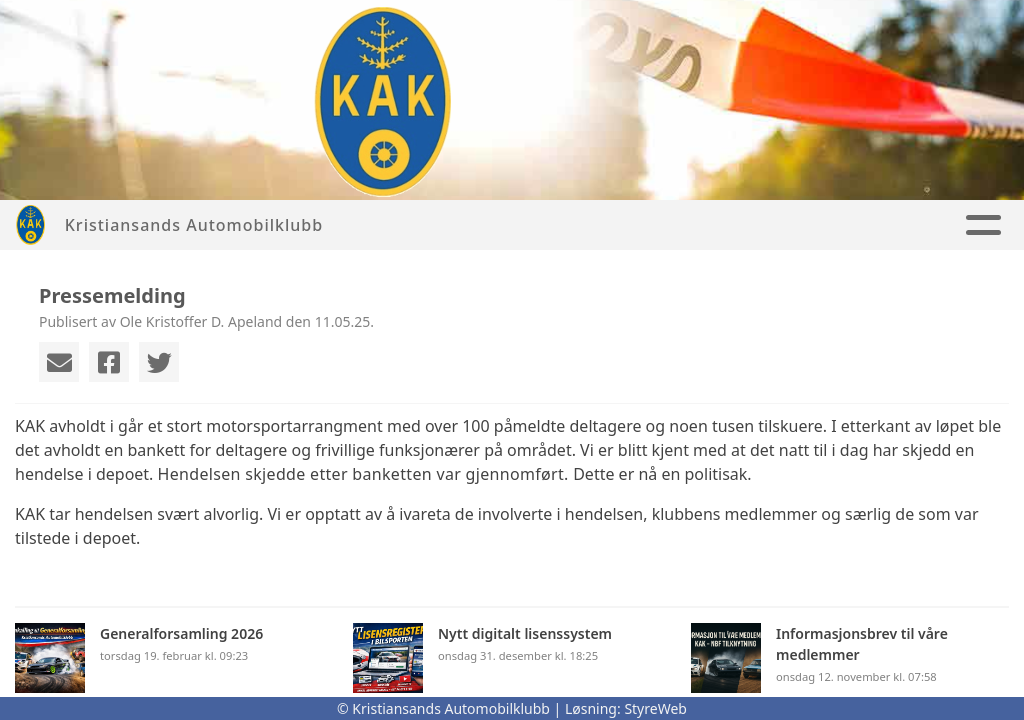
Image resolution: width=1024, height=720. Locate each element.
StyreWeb (655, 708)
